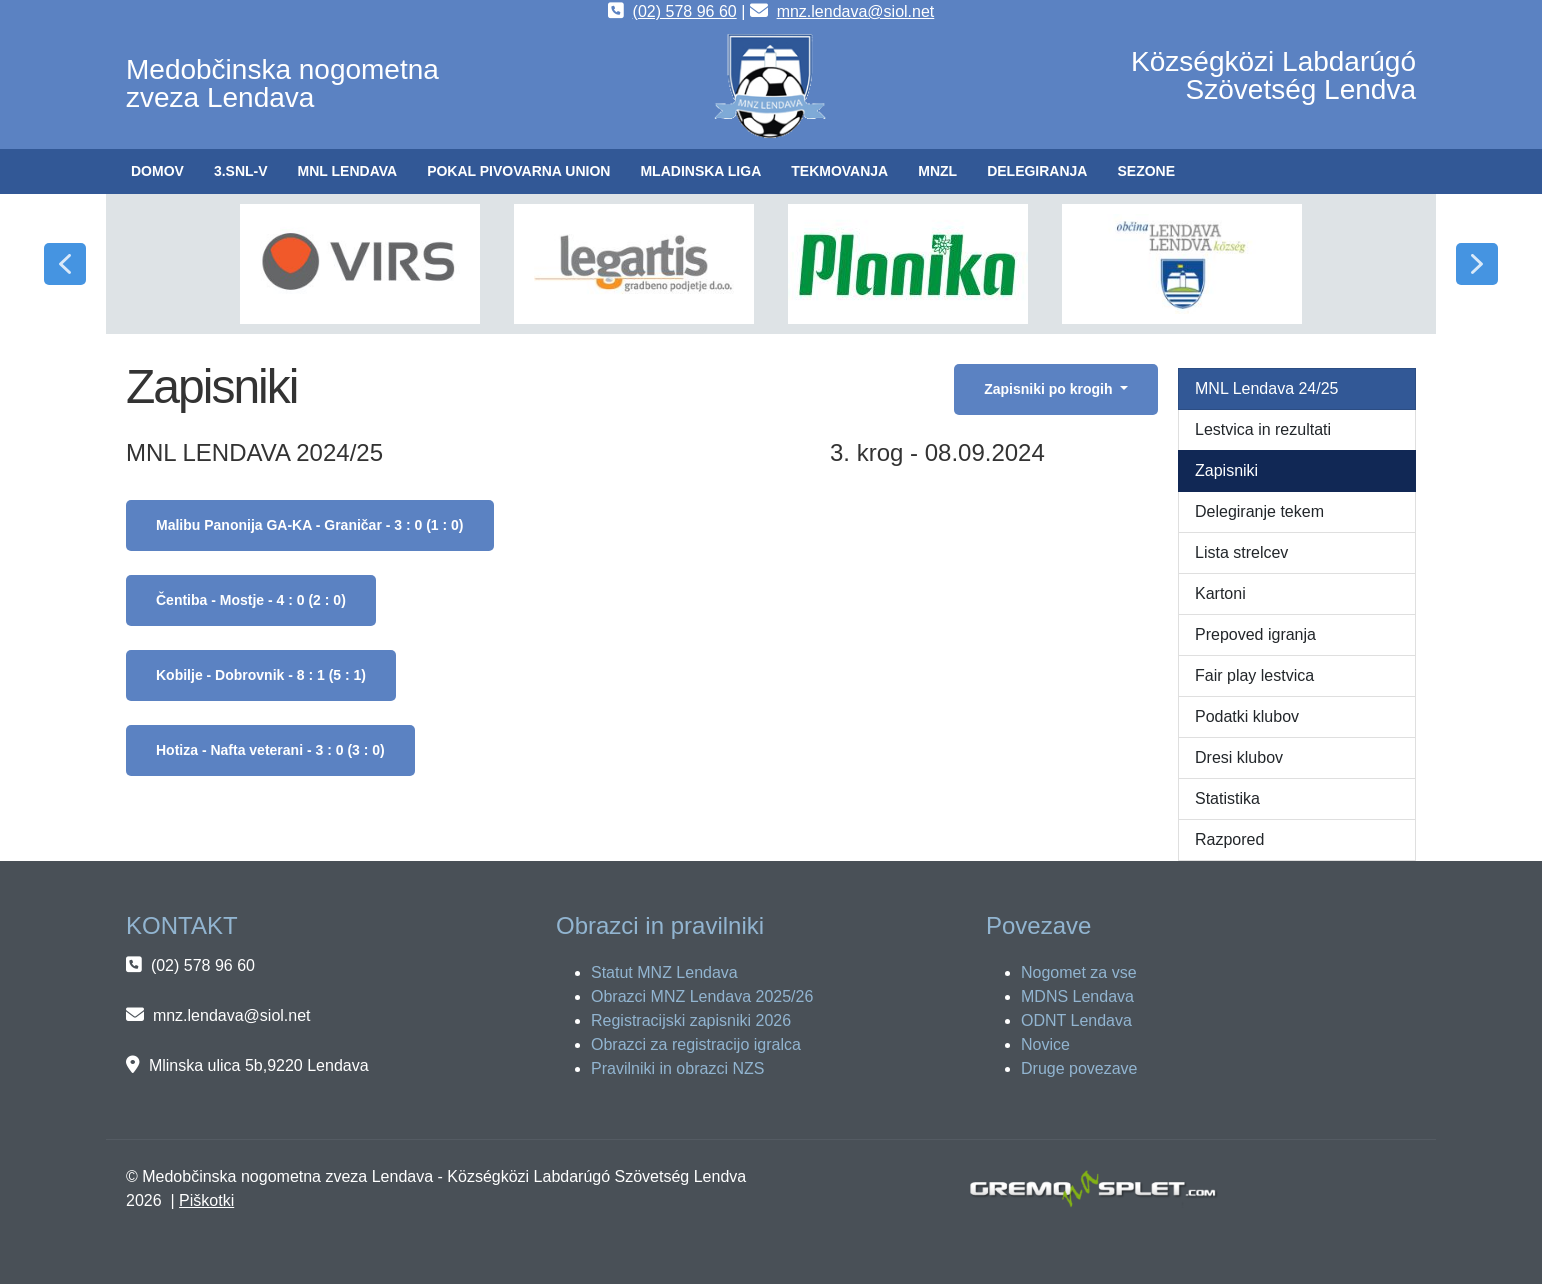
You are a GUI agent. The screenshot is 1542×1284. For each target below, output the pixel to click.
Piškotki (206, 1200)
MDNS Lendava (1077, 996)
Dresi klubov (1239, 757)
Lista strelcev (1241, 552)
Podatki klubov (1247, 716)
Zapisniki (1226, 470)
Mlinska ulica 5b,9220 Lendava (259, 1065)
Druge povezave (1079, 1068)
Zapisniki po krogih (1050, 389)
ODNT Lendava (1076, 1020)
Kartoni (1220, 593)
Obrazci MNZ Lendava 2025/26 (702, 996)
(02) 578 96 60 (685, 11)
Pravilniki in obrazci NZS (677, 1068)
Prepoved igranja (1255, 634)
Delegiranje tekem (1259, 511)
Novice (1045, 1044)
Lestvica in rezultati (1263, 429)
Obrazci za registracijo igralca (696, 1044)
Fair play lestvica (1254, 675)
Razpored (1229, 839)
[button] (241, 171)
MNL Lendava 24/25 (1267, 388)
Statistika (1227, 798)
